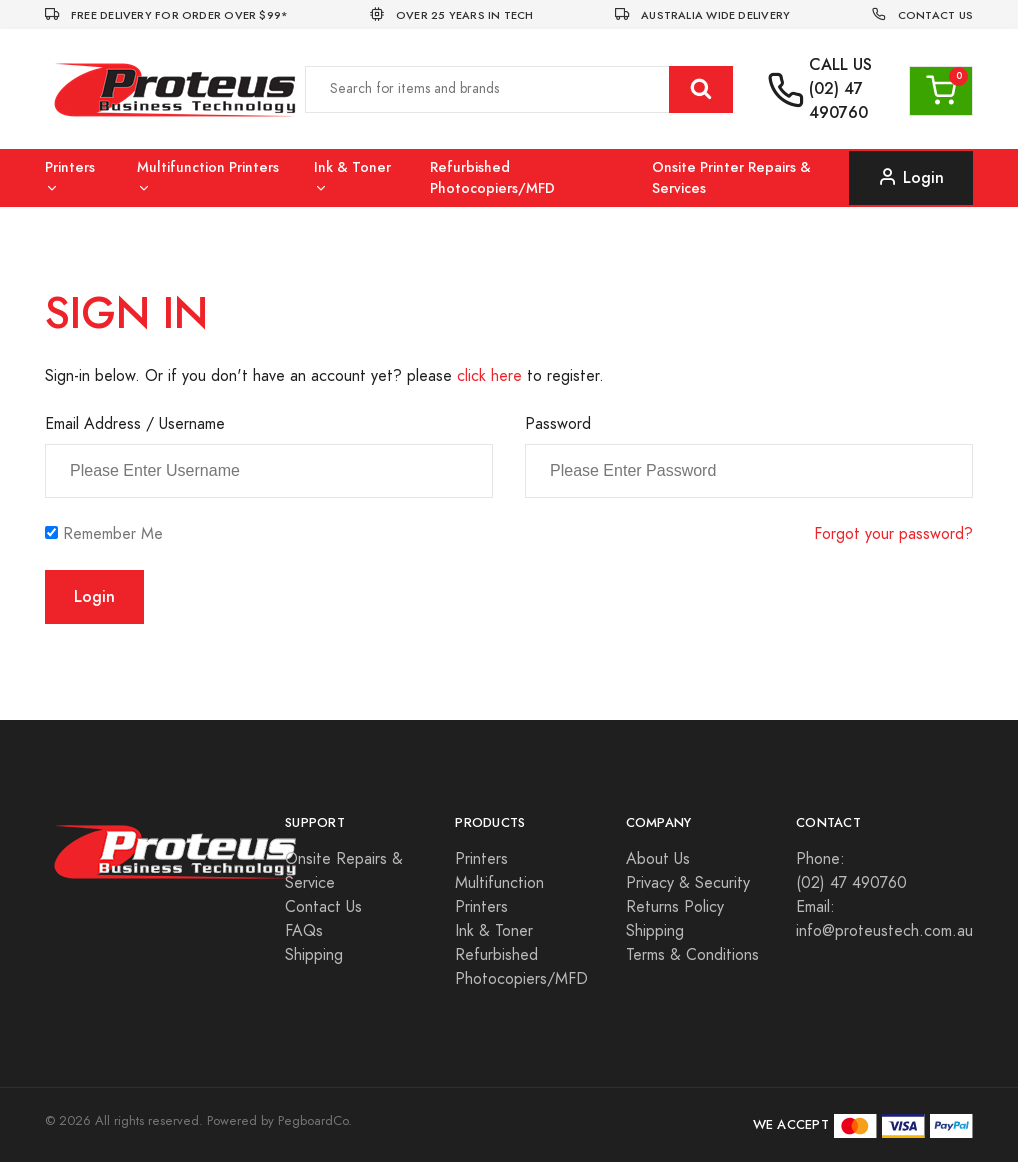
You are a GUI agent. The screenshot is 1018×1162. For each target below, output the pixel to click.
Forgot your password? (893, 534)
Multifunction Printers (208, 176)
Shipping (314, 955)
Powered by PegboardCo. (279, 1121)
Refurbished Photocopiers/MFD (492, 178)
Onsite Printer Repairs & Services (731, 178)
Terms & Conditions (692, 955)
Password (558, 424)
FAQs (304, 931)
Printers (70, 176)
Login (911, 177)
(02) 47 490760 (838, 100)
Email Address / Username (135, 424)
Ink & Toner (352, 176)
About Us (658, 859)
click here (489, 376)
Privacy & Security (688, 883)
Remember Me (113, 534)
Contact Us (323, 907)
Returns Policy (675, 907)
